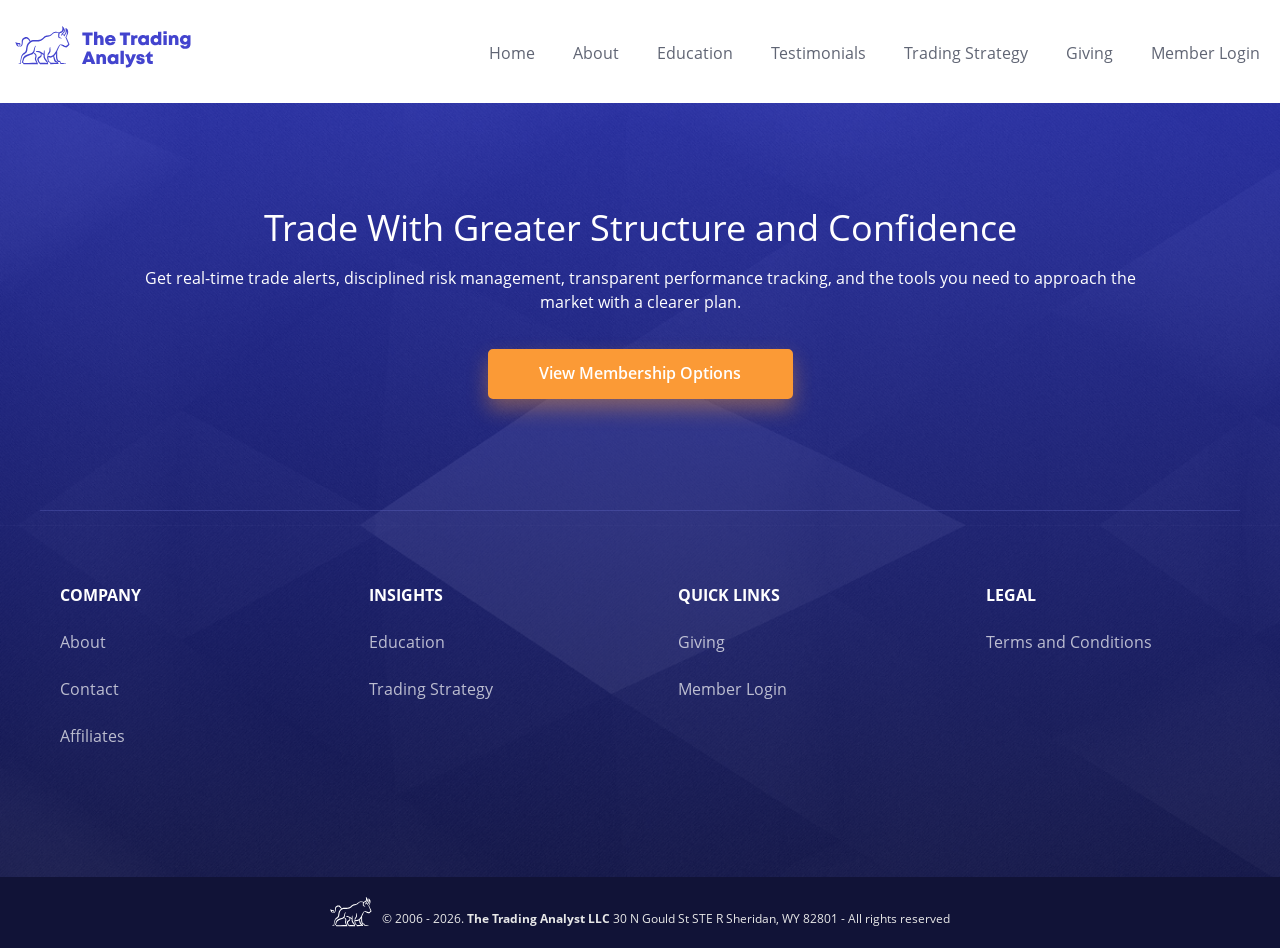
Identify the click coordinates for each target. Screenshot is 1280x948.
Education (695, 53)
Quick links (729, 595)
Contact (89, 689)
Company (100, 595)
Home (512, 53)
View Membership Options (640, 373)
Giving (1089, 53)
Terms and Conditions (1069, 642)
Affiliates (92, 736)
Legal (1011, 595)
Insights (406, 595)
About (596, 53)
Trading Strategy (966, 53)
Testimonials (818, 53)
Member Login (1205, 53)
